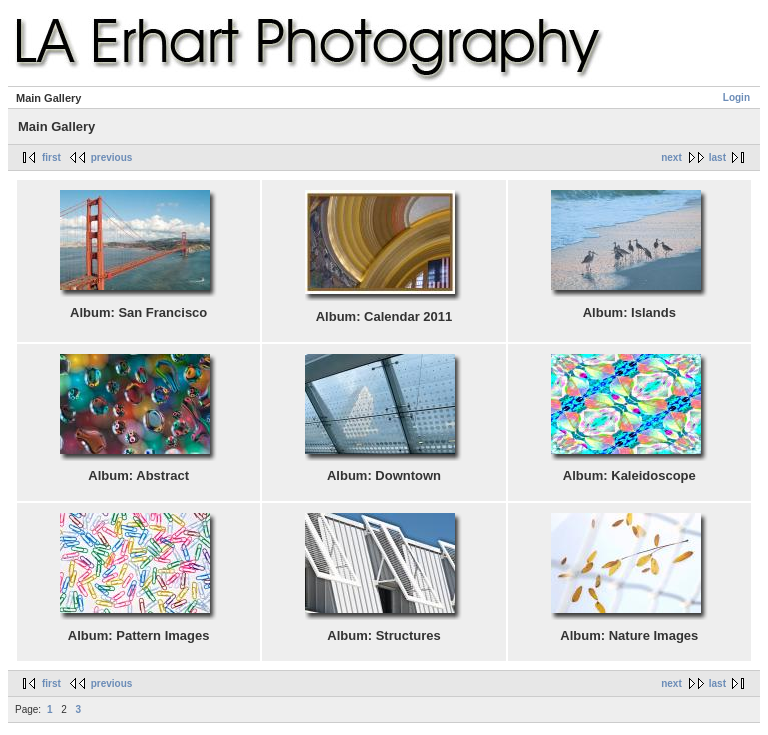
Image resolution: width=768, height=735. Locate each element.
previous (112, 157)
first (51, 157)
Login (736, 97)
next (671, 157)
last (717, 157)
